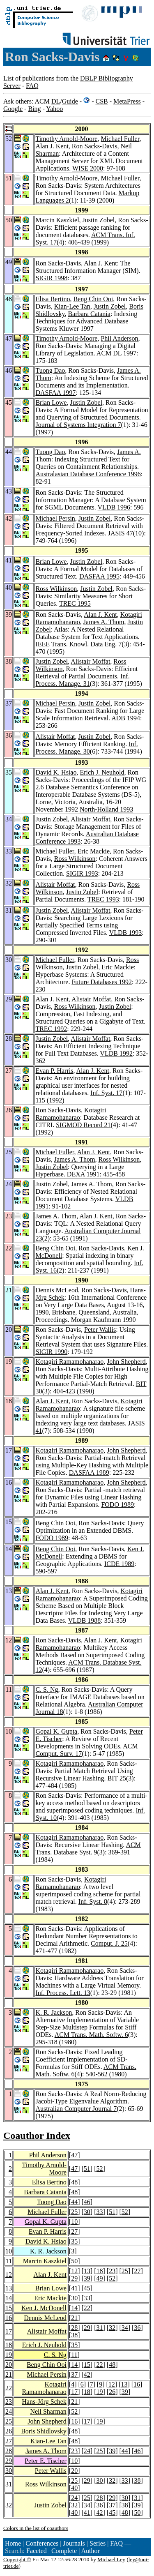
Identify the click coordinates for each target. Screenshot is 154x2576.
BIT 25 (116, 1778)
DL (55, 101)
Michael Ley (111, 2559)
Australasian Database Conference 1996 (87, 473)
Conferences (41, 2543)
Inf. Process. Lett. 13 (62, 1992)
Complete (64, 2550)
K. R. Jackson (53, 2012)
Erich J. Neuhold (102, 772)
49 (99, 2278)
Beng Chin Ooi (93, 298)
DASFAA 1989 (89, 1472)
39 (87, 2278)
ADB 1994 (125, 718)
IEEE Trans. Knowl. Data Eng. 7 (78, 644)
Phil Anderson (119, 338)
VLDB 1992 (116, 1053)
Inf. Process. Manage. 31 (82, 680)
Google (13, 108)
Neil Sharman (48, 2411)
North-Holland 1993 (106, 809)
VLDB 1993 (125, 932)
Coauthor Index (36, 2135)
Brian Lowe (51, 402)
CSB (101, 101)
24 (8, 2411)
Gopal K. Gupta (56, 1731)
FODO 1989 (117, 1504)
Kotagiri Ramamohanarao (70, 1114)
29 (74, 2278)
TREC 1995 (75, 603)
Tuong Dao (50, 370)
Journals (74, 2543)
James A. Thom (103, 621)
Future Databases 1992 (101, 981)
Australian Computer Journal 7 (76, 2108)
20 (8, 2364)
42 (87, 2374)
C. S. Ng (46, 1689)
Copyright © (17, 2559)
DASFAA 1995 (99, 576)
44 (74, 2201)
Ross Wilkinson (56, 588)
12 (8, 2274)
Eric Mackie (93, 851)
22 (87, 2307)
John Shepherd (126, 1361)
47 (74, 2155)
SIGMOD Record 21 (83, 1124)
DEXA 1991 (83, 1174)
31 (99, 2327)
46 (87, 2201)
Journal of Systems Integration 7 (78, 424)
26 (112, 2391)
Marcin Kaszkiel (57, 220)
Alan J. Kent (51, 146)
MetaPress (127, 101)
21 (74, 2317)
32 (112, 2327)
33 (99, 2211)
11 (9, 2261)
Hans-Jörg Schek (44, 2401)
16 (8, 2317)
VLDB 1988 (84, 1620)
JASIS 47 (120, 533)
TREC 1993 (103, 899)
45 (87, 2288)
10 (74, 2221)
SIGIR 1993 (82, 873)
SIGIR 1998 (51, 277)
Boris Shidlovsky (44, 2431)
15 (8, 2307)
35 (74, 2241)
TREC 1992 (51, 1028)
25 (74, 2211)
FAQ (32, 85)
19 (8, 2354)
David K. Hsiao (55, 772)
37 (74, 2374)
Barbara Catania (89, 313)
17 (8, 2331)
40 (74, 2487)
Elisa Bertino (52, 298)
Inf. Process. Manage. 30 (86, 747)
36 (137, 2327)
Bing (34, 108)
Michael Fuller (120, 138)
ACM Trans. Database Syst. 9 (87, 1848)
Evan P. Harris (54, 1070)
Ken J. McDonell (44, 2307)
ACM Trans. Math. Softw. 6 (91, 2034)
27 (74, 2231)
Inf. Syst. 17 (106, 1092)
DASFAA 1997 (55, 392)
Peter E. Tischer (46, 2460)
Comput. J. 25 (109, 1943)
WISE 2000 (87, 168)
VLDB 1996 (114, 507)
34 (125, 2327)
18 (99, 2270)
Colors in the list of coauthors (35, 2528)
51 (87, 2168)
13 (87, 2270)
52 (99, 2168)
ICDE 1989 (119, 1563)
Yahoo (54, 108)
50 (74, 2261)
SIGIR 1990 (51, 1351)
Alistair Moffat (90, 661)
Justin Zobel (99, 220)
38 (74, 2335)
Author (90, 2550)
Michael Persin (55, 518)
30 (87, 2211)
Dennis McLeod (56, 1290)
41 (74, 2288)
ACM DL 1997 (116, 353)
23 (112, 2270)
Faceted (36, 2550)
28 (74, 2327)
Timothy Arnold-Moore (66, 138)
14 (8, 2298)
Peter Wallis (100, 1329)
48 (74, 2182)
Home (13, 2543)
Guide (70, 101)
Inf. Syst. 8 (92, 1901)
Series (98, 2543)
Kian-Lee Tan (72, 306)
